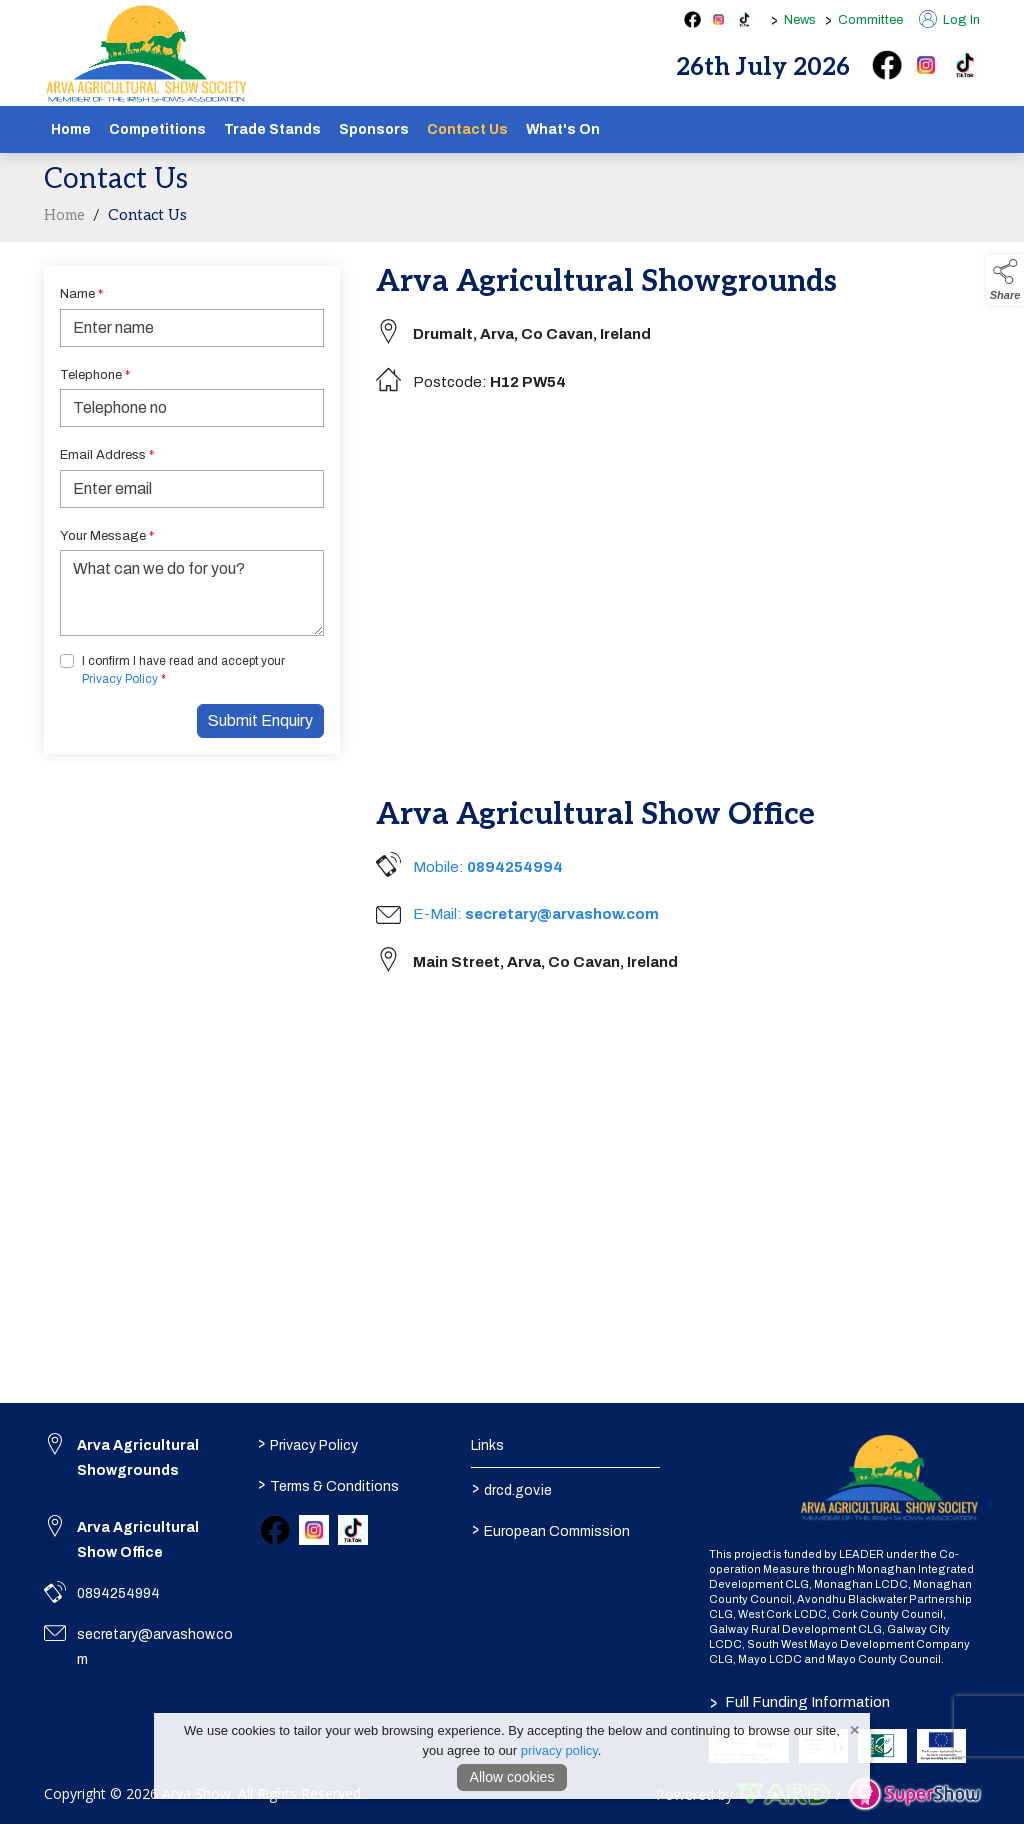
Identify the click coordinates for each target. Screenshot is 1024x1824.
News (800, 20)
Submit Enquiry (260, 720)
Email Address (107, 455)
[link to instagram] (314, 1530)
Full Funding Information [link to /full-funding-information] (800, 1702)
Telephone (95, 375)
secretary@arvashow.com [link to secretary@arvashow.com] (155, 1647)
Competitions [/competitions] (157, 129)
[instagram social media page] (718, 19)
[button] (1005, 280)
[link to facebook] (275, 1530)
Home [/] (71, 129)
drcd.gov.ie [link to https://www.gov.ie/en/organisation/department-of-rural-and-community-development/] (511, 1488)
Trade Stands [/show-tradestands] (272, 129)
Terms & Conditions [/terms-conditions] (328, 1484)
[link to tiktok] (353, 1530)
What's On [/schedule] (563, 129)
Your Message (107, 536)
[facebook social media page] (692, 19)
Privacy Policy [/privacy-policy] (308, 1443)
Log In (949, 20)
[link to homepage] (146, 54)
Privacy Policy (120, 679)
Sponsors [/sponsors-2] (374, 129)
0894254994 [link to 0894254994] (118, 1593)
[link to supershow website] (914, 1794)
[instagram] (926, 65)
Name (81, 294)
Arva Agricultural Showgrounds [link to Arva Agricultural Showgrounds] (138, 1458)
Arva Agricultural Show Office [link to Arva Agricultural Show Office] (138, 1540)
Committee (870, 20)
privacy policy (559, 1750)
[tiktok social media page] (744, 19)
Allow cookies (512, 1777)
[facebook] (887, 65)
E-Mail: (536, 914)
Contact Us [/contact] (467, 129)
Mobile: (488, 867)
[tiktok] (965, 65)
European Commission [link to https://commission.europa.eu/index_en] (550, 1529)
